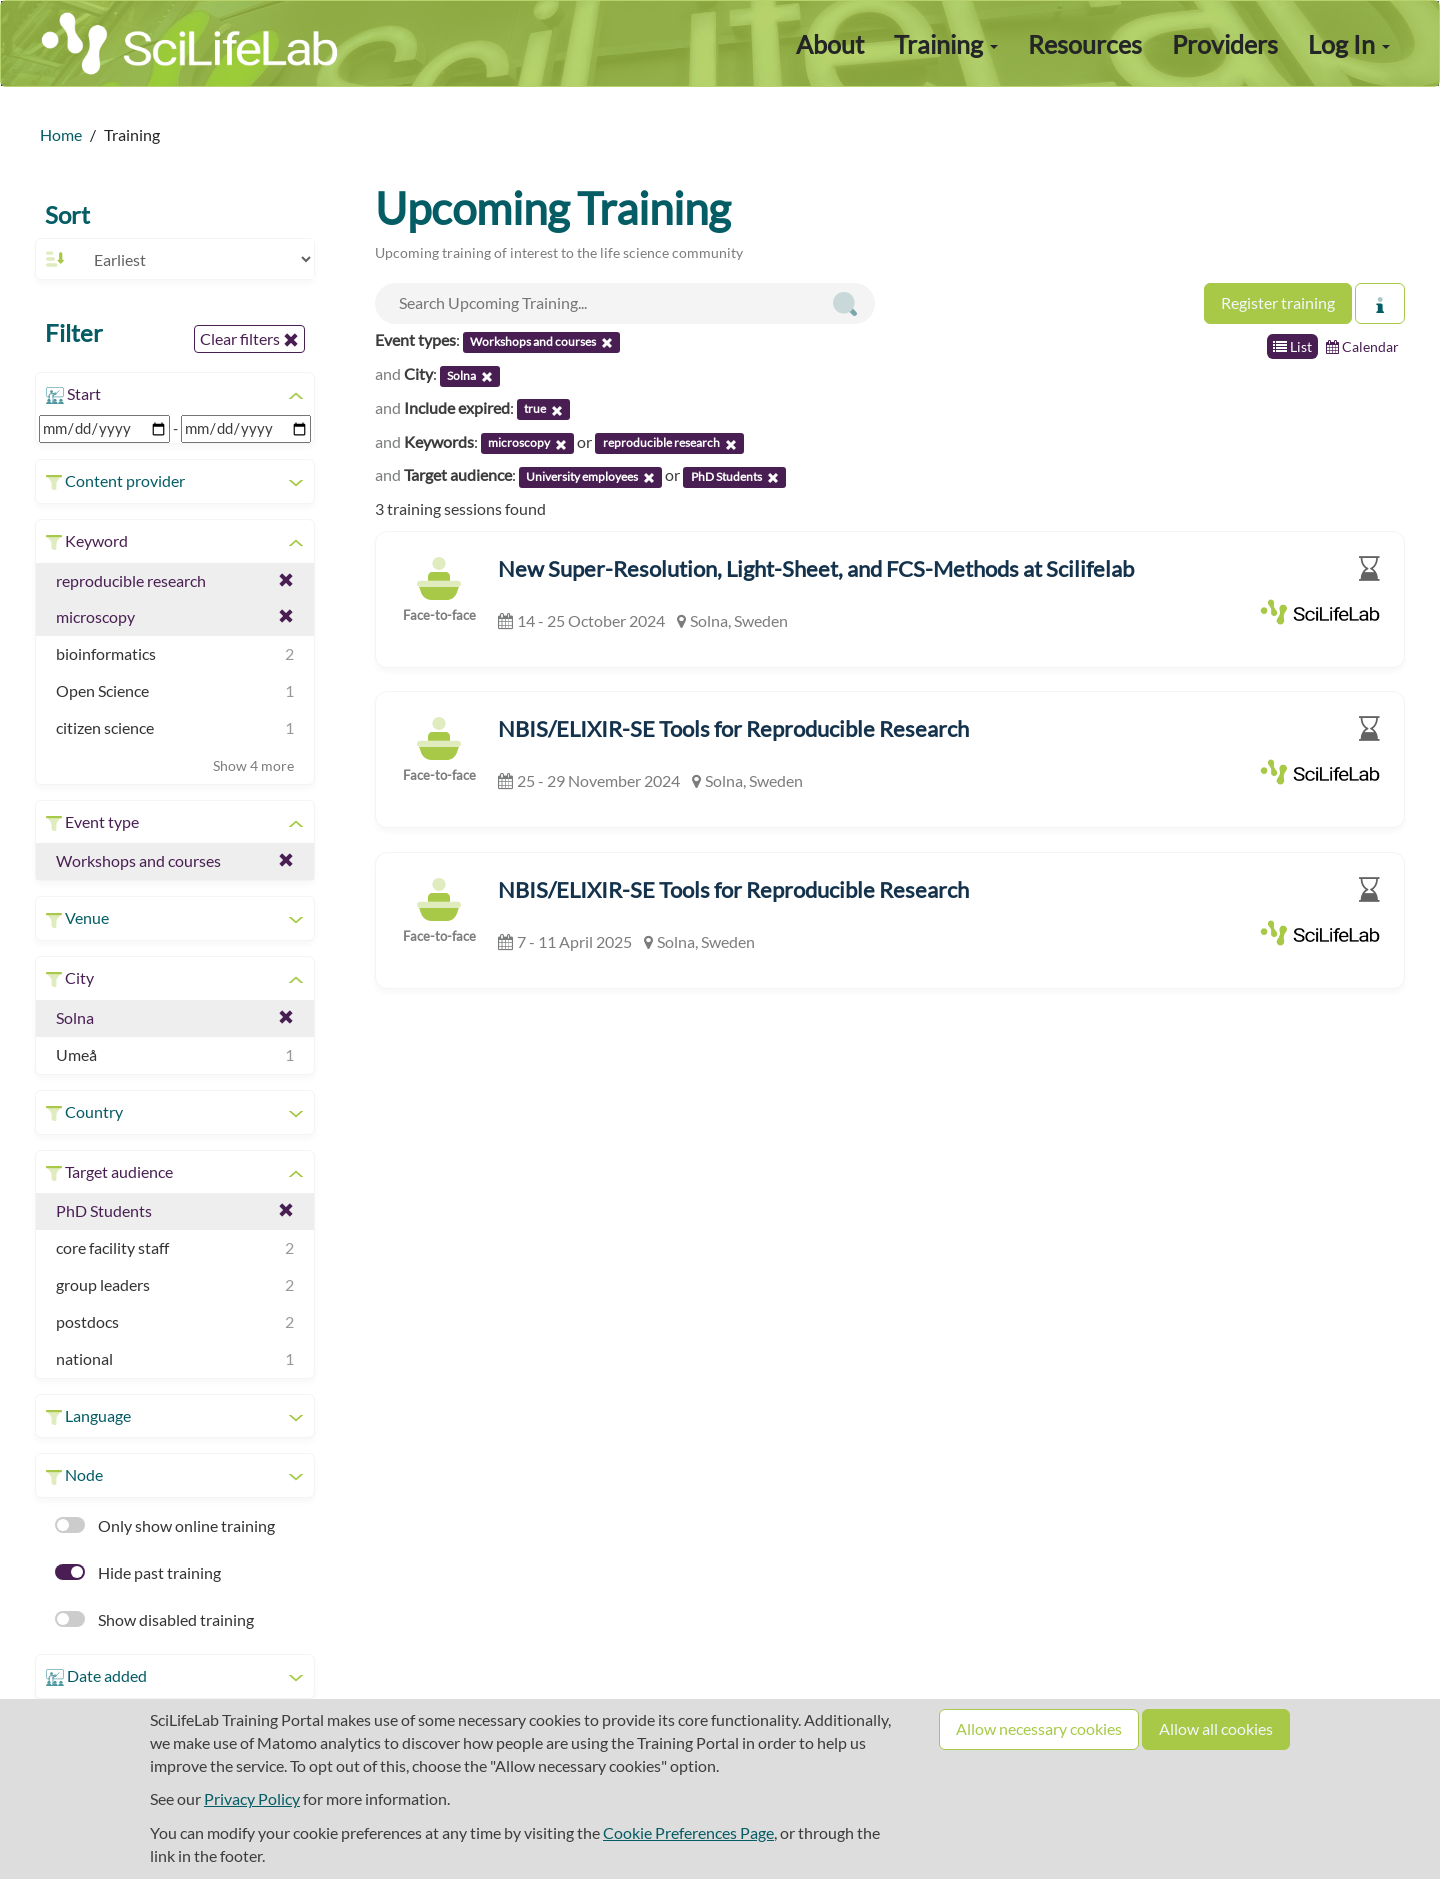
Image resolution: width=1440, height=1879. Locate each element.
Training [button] (946, 44)
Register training (1278, 302)
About (830, 44)
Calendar (1362, 346)
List (1292, 346)
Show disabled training (154, 1619)
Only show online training (165, 1525)
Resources (1085, 44)
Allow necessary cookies (1039, 1728)
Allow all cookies (1216, 1728)
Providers (1225, 44)
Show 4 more (253, 765)
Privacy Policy (252, 1798)
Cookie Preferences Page (688, 1832)
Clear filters (249, 339)
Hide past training (138, 1572)
